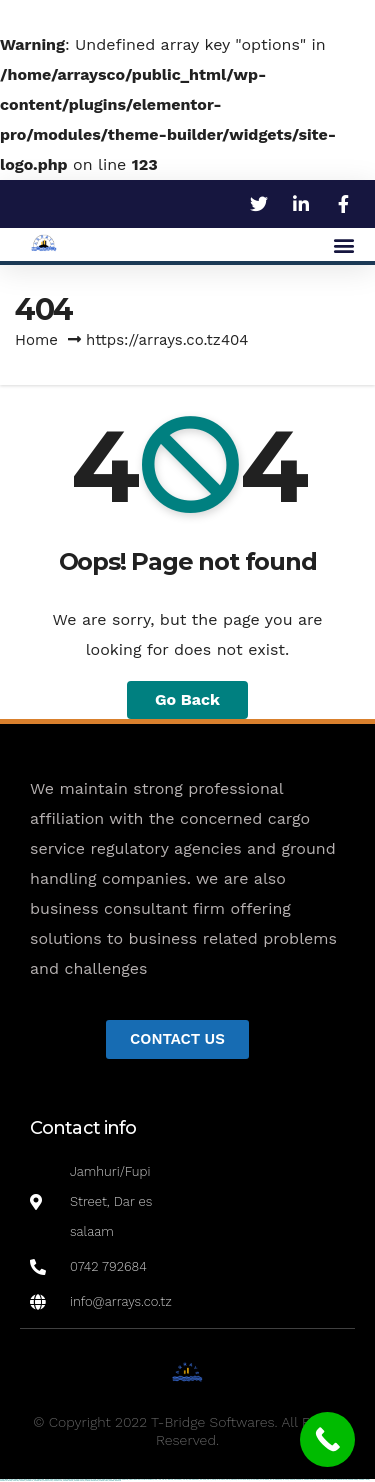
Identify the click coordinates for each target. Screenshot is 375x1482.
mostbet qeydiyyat (115, 1480)
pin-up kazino (264, 1479)
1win (155, 1479)
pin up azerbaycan (276, 1479)
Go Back (187, 699)
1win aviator (178, 1479)
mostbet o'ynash (364, 1479)
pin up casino (221, 1479)
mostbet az (29, 1480)
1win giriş (170, 1479)
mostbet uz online (6, 1480)
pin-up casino (254, 1479)
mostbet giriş (38, 1480)
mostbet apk (320, 1479)
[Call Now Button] (327, 1439)
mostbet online (342, 1479)
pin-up (228, 1479)
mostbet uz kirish (330, 1479)
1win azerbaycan (193, 1479)
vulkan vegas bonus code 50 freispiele (141, 1479)
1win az (164, 1479)
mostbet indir (57, 1480)
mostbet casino (353, 1479)
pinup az (234, 1479)
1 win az (184, 1479)
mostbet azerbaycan (91, 1480)
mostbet (292, 1479)
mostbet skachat (309, 1479)
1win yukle (203, 1479)
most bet (16, 1480)
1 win (159, 1479)
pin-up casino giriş (244, 1479)
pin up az (286, 1479)
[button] (343, 244)
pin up (209, 1479)
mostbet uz (299, 1479)
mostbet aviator (68, 1480)
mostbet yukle (47, 1480)
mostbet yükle (103, 1480)
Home (36, 340)
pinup (214, 1479)
